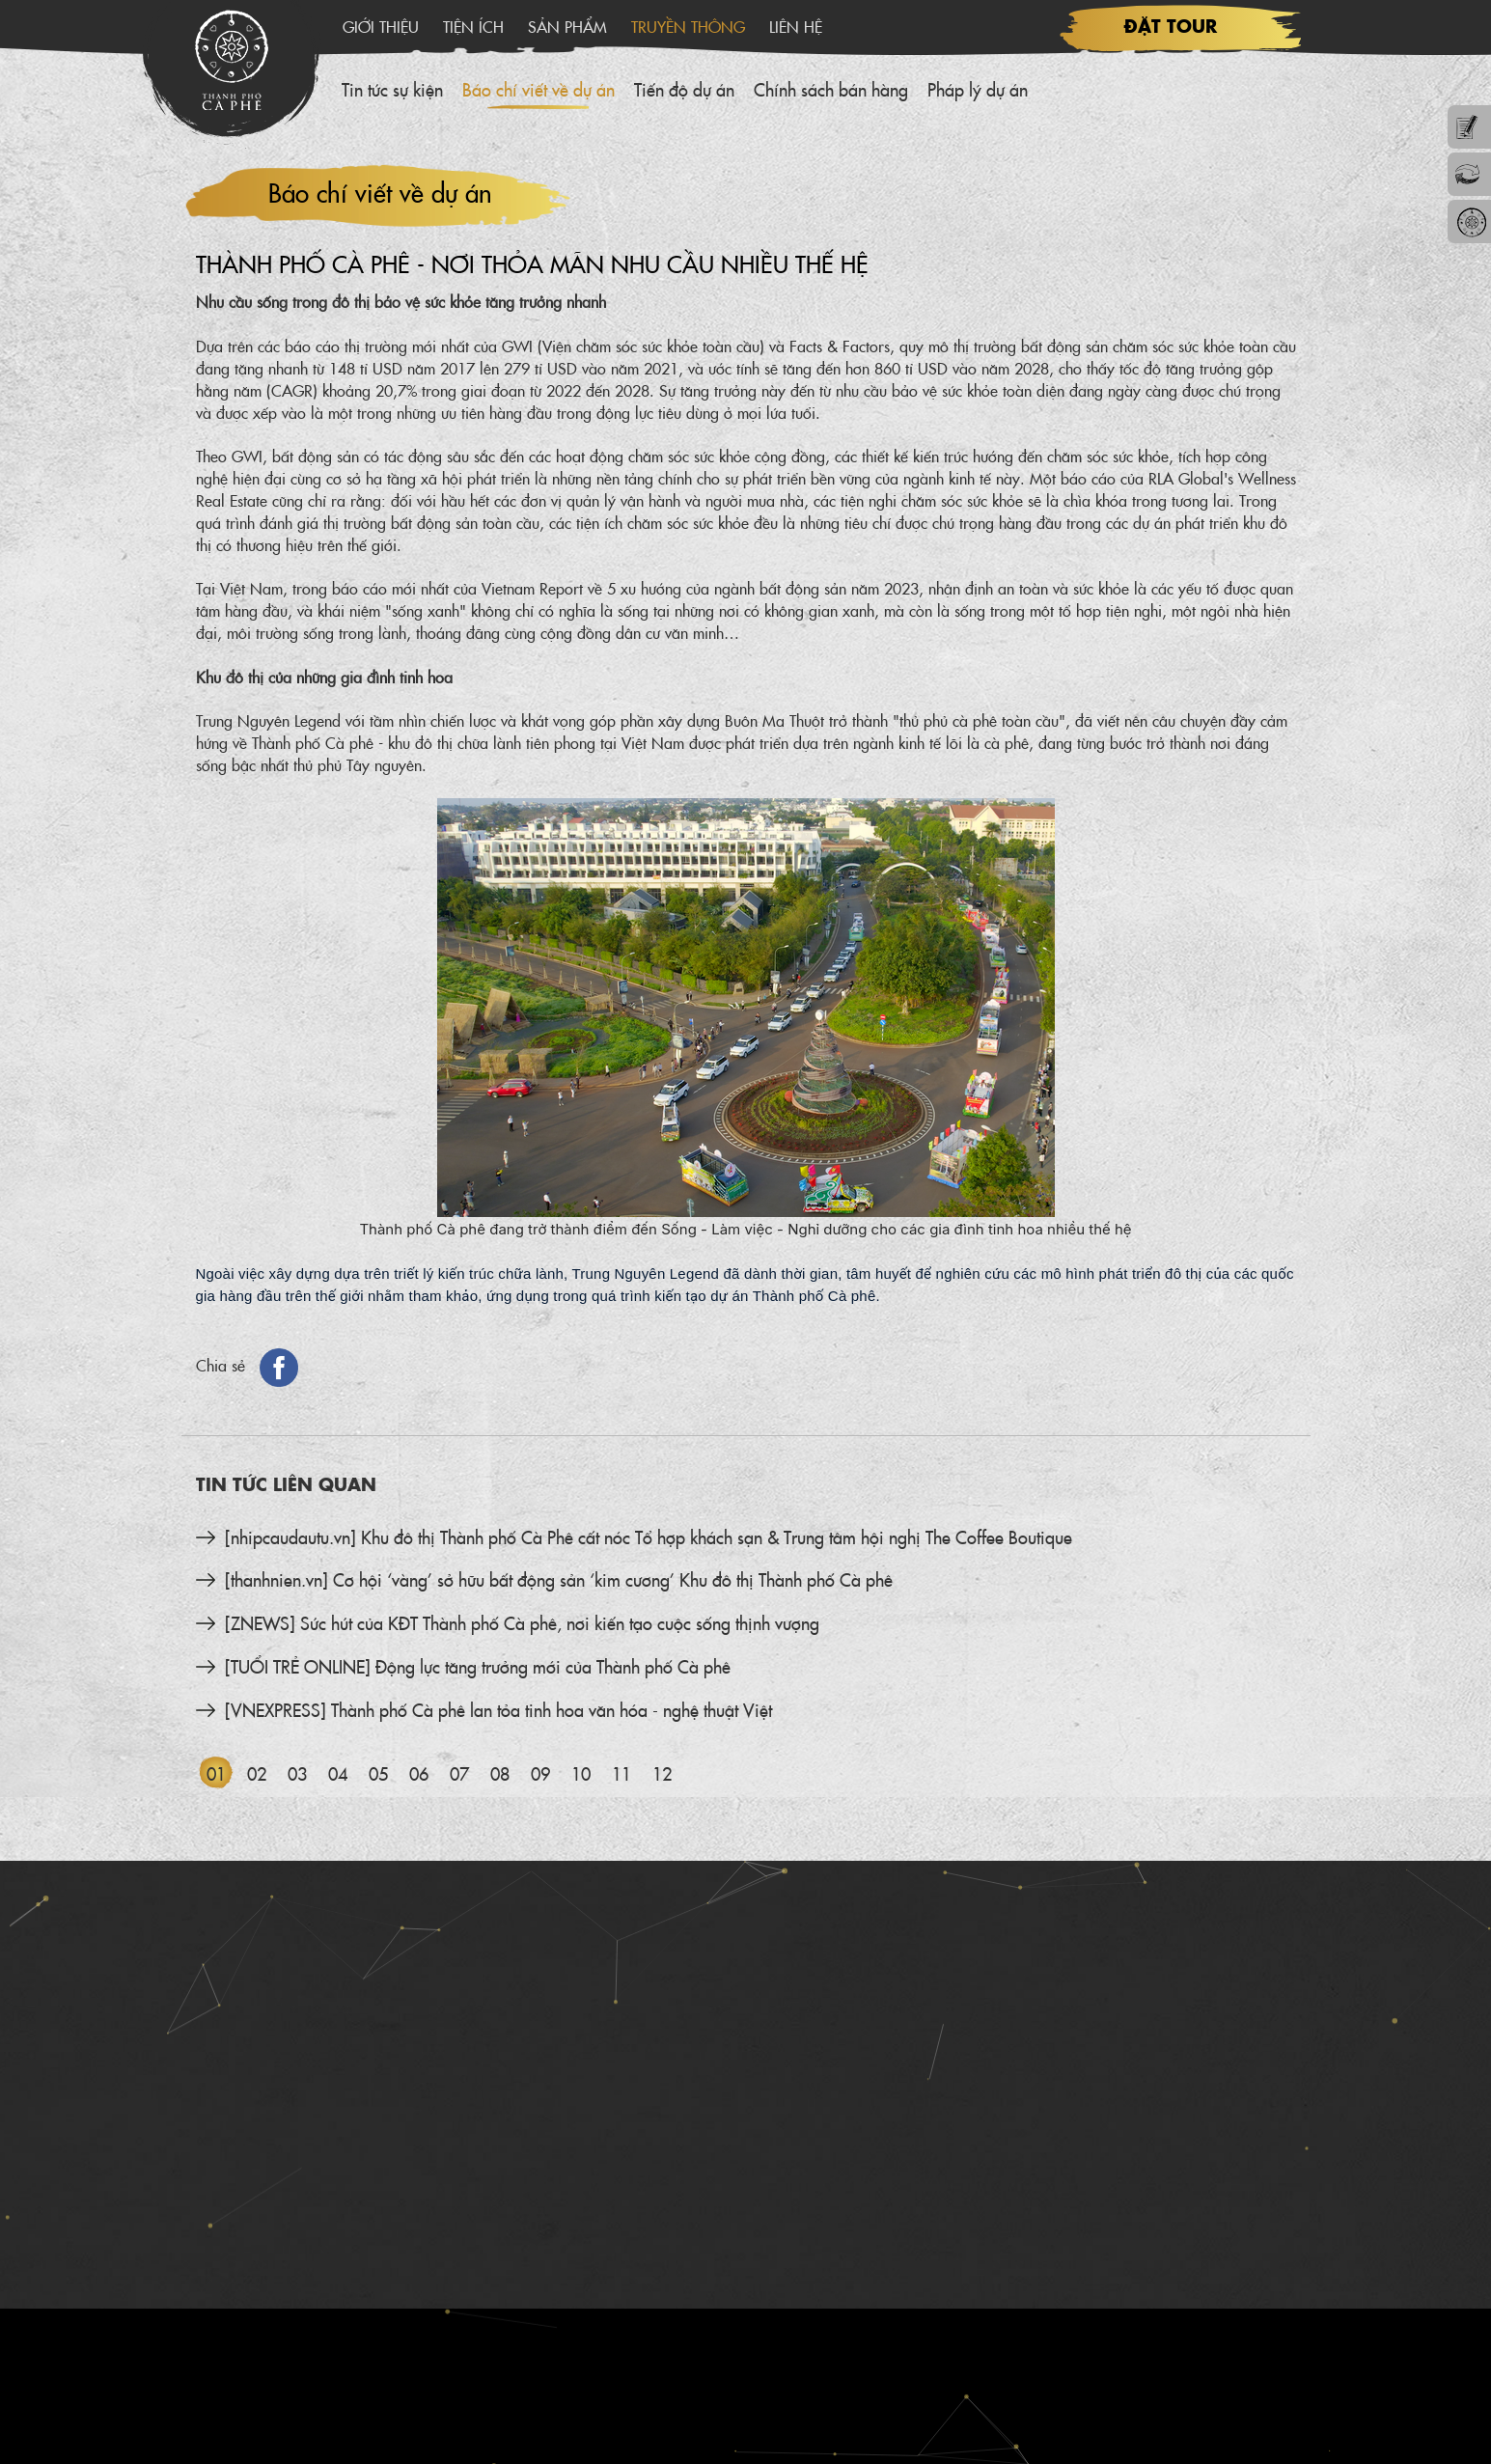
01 (216, 1773)
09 (540, 1773)
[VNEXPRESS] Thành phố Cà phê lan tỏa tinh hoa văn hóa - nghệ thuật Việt (498, 1710)
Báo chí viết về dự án (538, 89)
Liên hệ (795, 26)
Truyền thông (688, 26)
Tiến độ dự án (684, 89)
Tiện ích (473, 26)
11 (621, 1773)
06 (418, 1773)
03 (297, 1773)
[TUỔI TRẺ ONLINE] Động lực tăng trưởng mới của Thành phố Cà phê (478, 1666)
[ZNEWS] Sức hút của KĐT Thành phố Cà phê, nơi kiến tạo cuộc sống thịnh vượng (522, 1623)
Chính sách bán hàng (831, 89)
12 (662, 1773)
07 (459, 1773)
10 (581, 1773)
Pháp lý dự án (977, 89)
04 (337, 1773)
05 (378, 1773)
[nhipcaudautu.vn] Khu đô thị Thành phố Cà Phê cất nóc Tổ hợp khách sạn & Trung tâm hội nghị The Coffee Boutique (648, 1537)
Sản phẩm (567, 26)
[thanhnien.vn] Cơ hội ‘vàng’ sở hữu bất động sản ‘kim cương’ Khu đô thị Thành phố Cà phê (559, 1579)
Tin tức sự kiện (392, 89)
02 (256, 1773)
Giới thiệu (381, 26)
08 (500, 1773)
